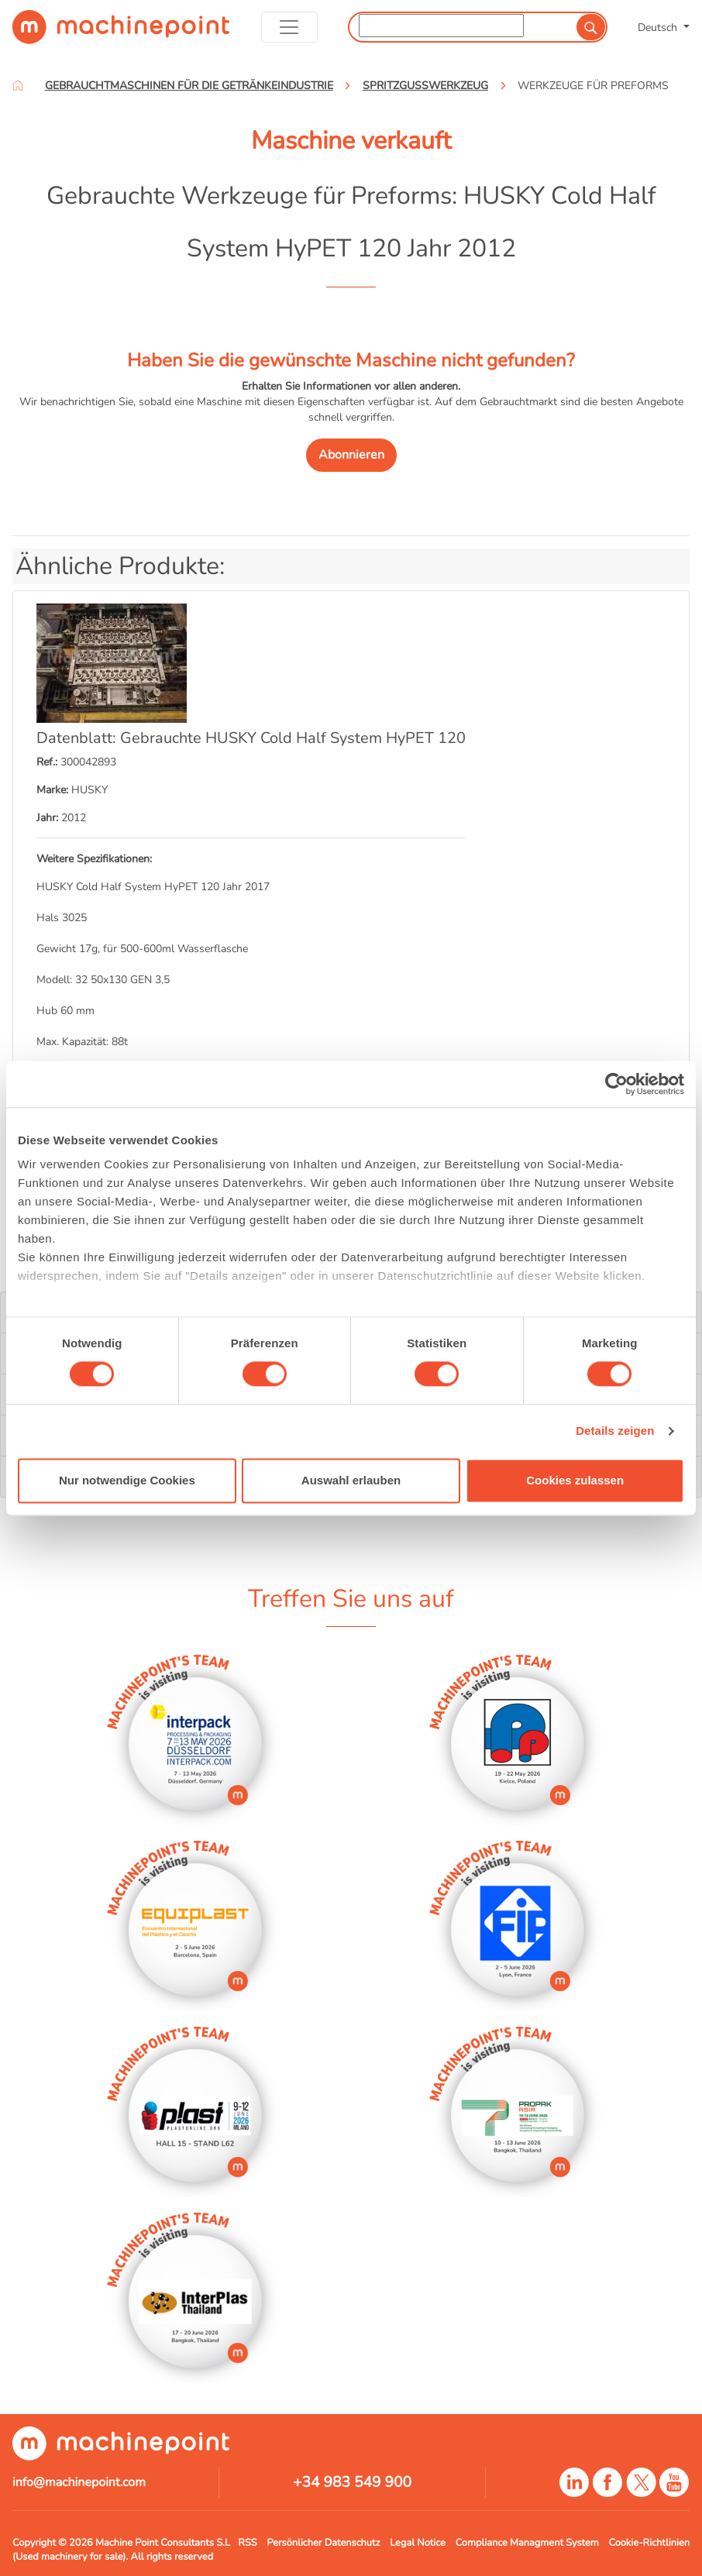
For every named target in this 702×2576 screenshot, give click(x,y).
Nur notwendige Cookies (127, 1480)
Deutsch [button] (659, 27)
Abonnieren (351, 454)
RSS (247, 2543)
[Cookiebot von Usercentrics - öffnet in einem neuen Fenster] (616, 1083)
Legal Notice (418, 2543)
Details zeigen (615, 1431)
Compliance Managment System (527, 2543)
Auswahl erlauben (351, 1480)
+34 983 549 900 (352, 2482)
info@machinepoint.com (79, 2482)
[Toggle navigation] (289, 27)
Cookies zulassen (575, 1480)
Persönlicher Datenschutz (323, 2543)
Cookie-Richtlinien (649, 2543)
